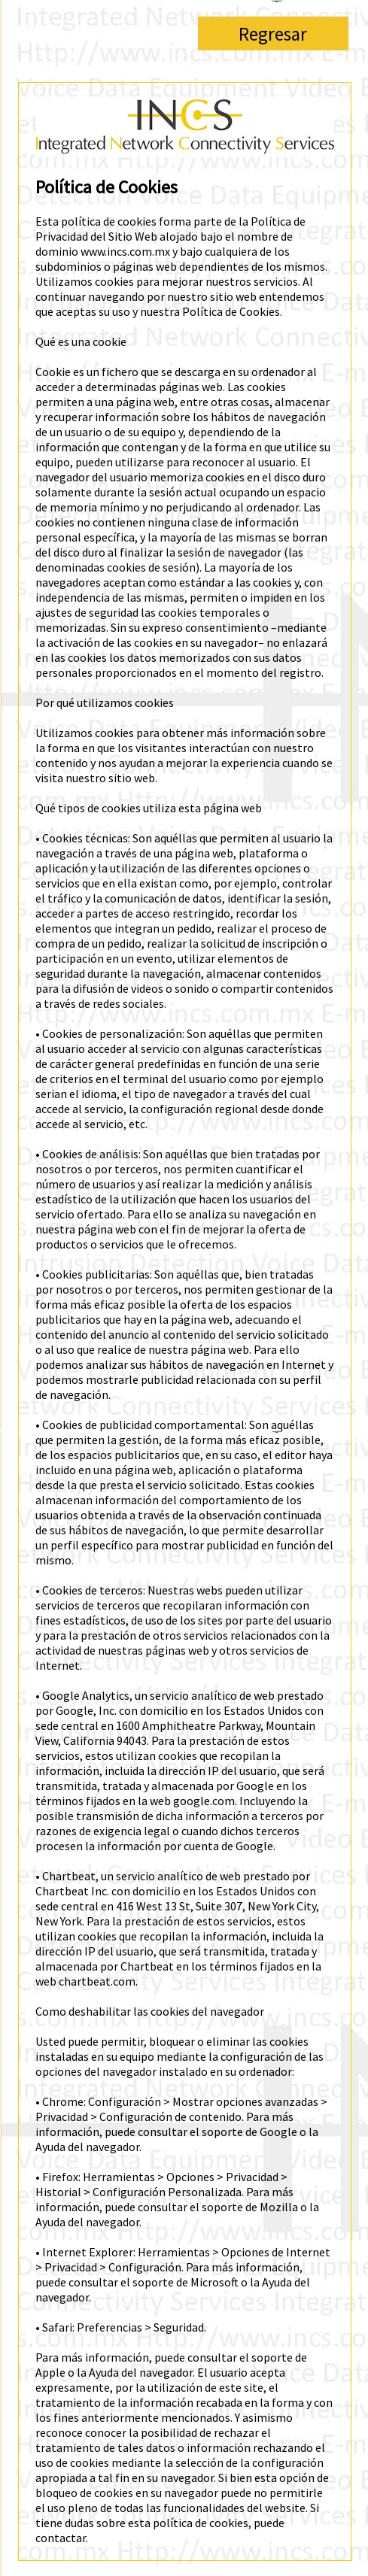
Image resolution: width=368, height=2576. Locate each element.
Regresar (273, 34)
